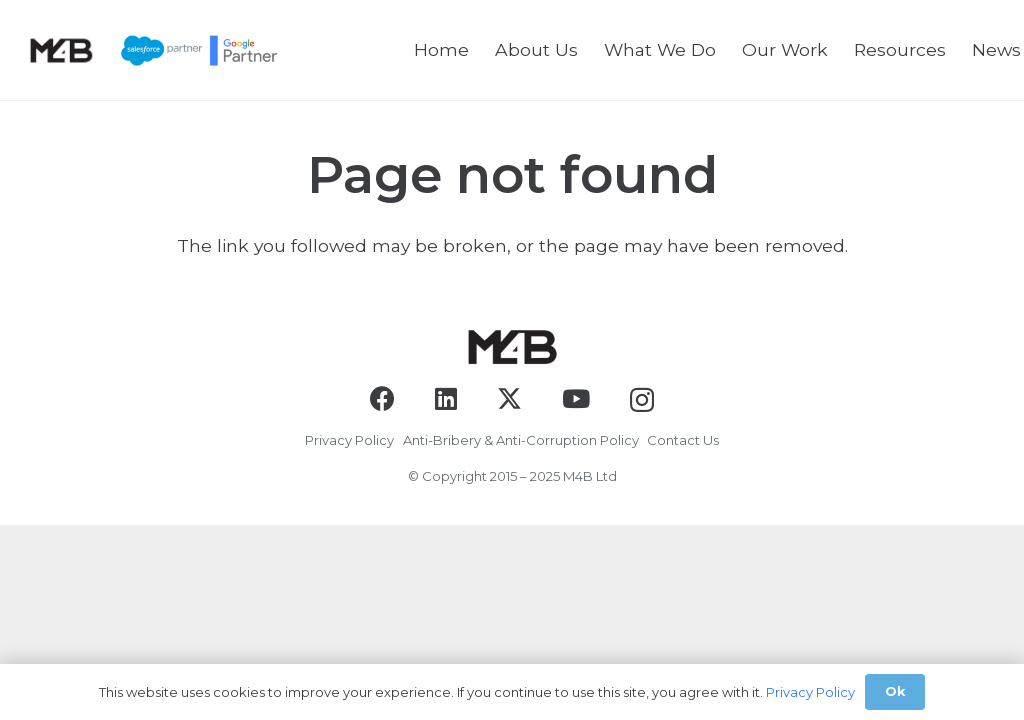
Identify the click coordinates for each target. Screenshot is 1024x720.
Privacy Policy (349, 440)
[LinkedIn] (446, 398)
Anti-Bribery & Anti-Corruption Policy (521, 440)
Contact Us (683, 440)
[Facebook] (382, 398)
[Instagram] (642, 400)
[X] (509, 399)
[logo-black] (61, 50)
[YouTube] (576, 398)
